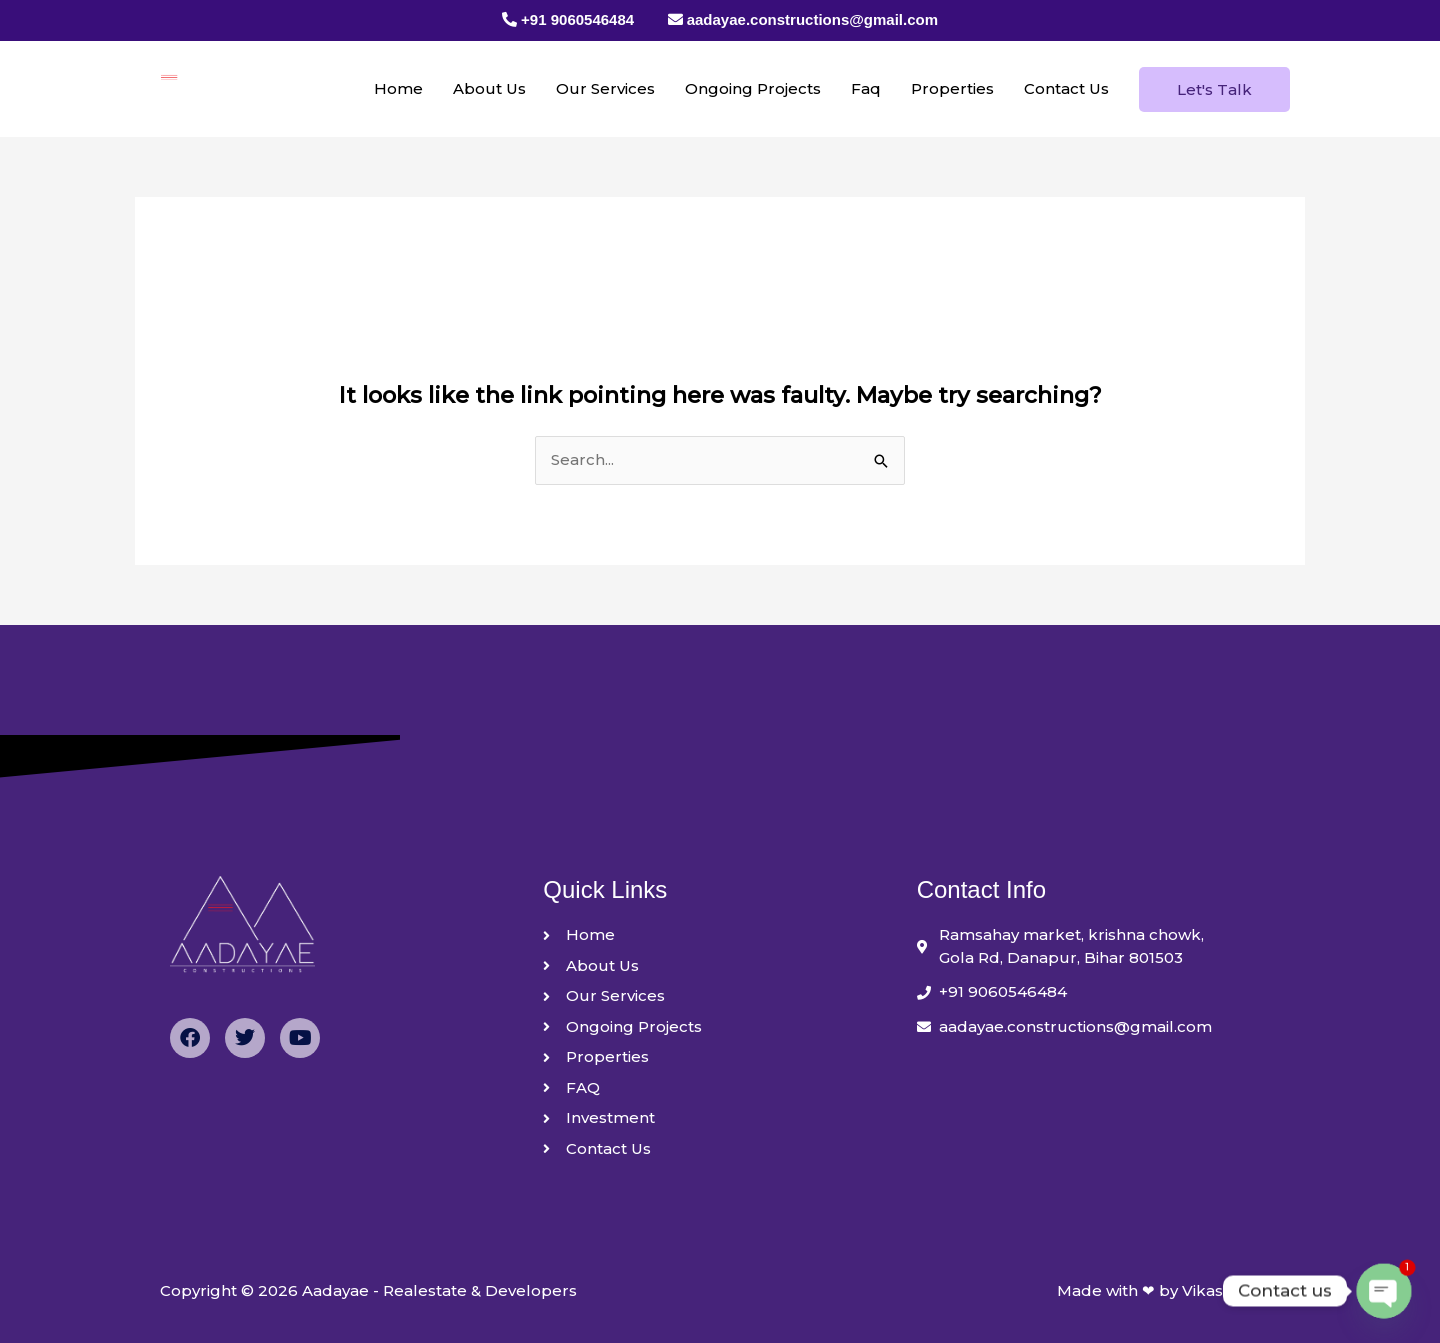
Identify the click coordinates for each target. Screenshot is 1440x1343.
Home (398, 88)
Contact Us (1066, 88)
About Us (489, 88)
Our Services (605, 88)
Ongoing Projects (753, 88)
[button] (1214, 89)
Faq (866, 88)
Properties (952, 88)
